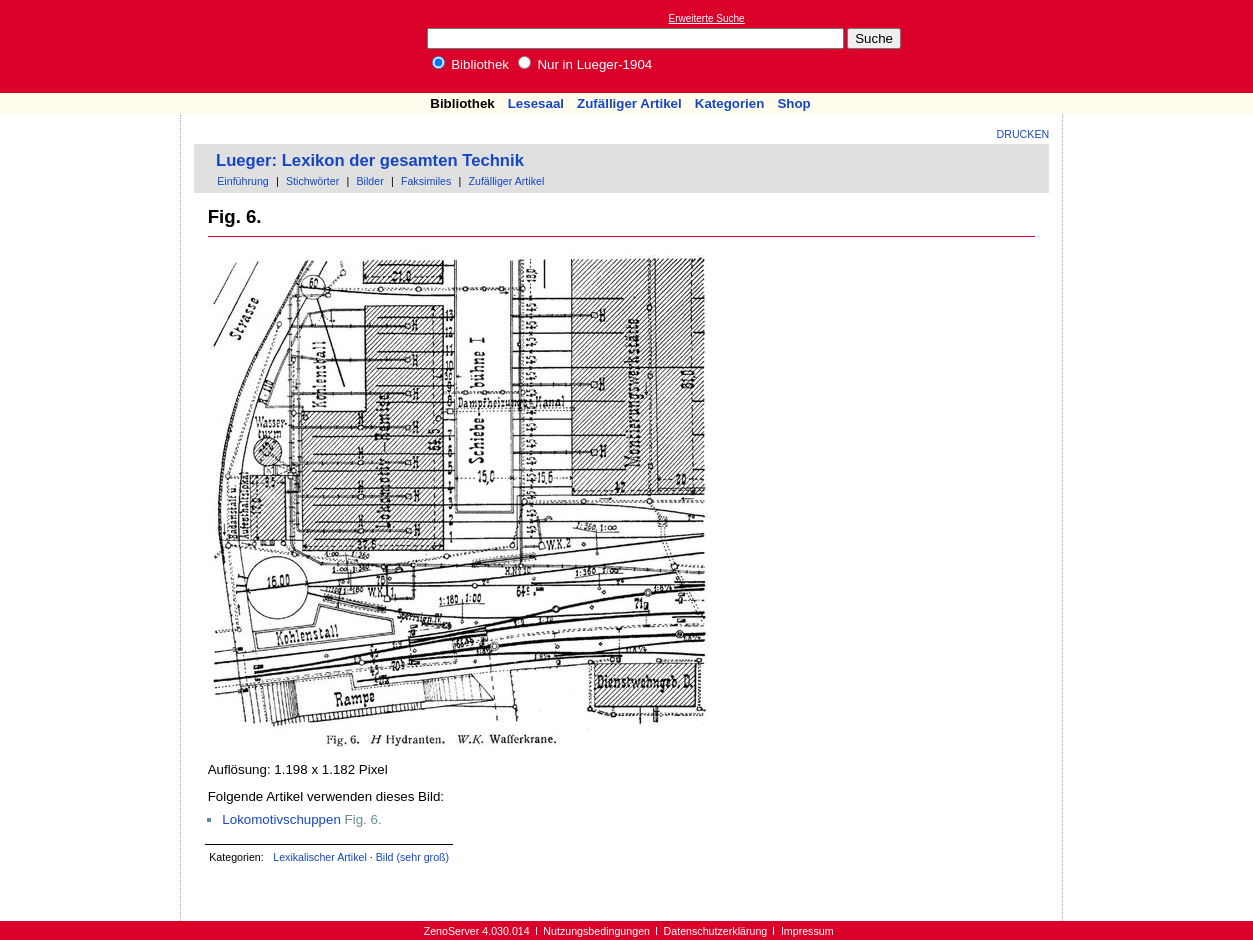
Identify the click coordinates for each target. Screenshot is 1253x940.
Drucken (1023, 134)
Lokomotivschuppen (281, 819)
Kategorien (730, 103)
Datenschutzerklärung (716, 931)
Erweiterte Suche (707, 18)
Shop (793, 103)
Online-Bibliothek (95, 46)
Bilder (369, 181)
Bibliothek (471, 64)
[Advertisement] (1161, 46)
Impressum (807, 931)
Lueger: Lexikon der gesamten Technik (370, 160)
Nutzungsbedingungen (596, 931)
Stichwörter (312, 181)
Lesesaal (536, 103)
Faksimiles (426, 181)
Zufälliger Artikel (629, 103)
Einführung (243, 181)
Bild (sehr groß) (412, 857)
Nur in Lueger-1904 (585, 64)
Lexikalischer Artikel (320, 857)
